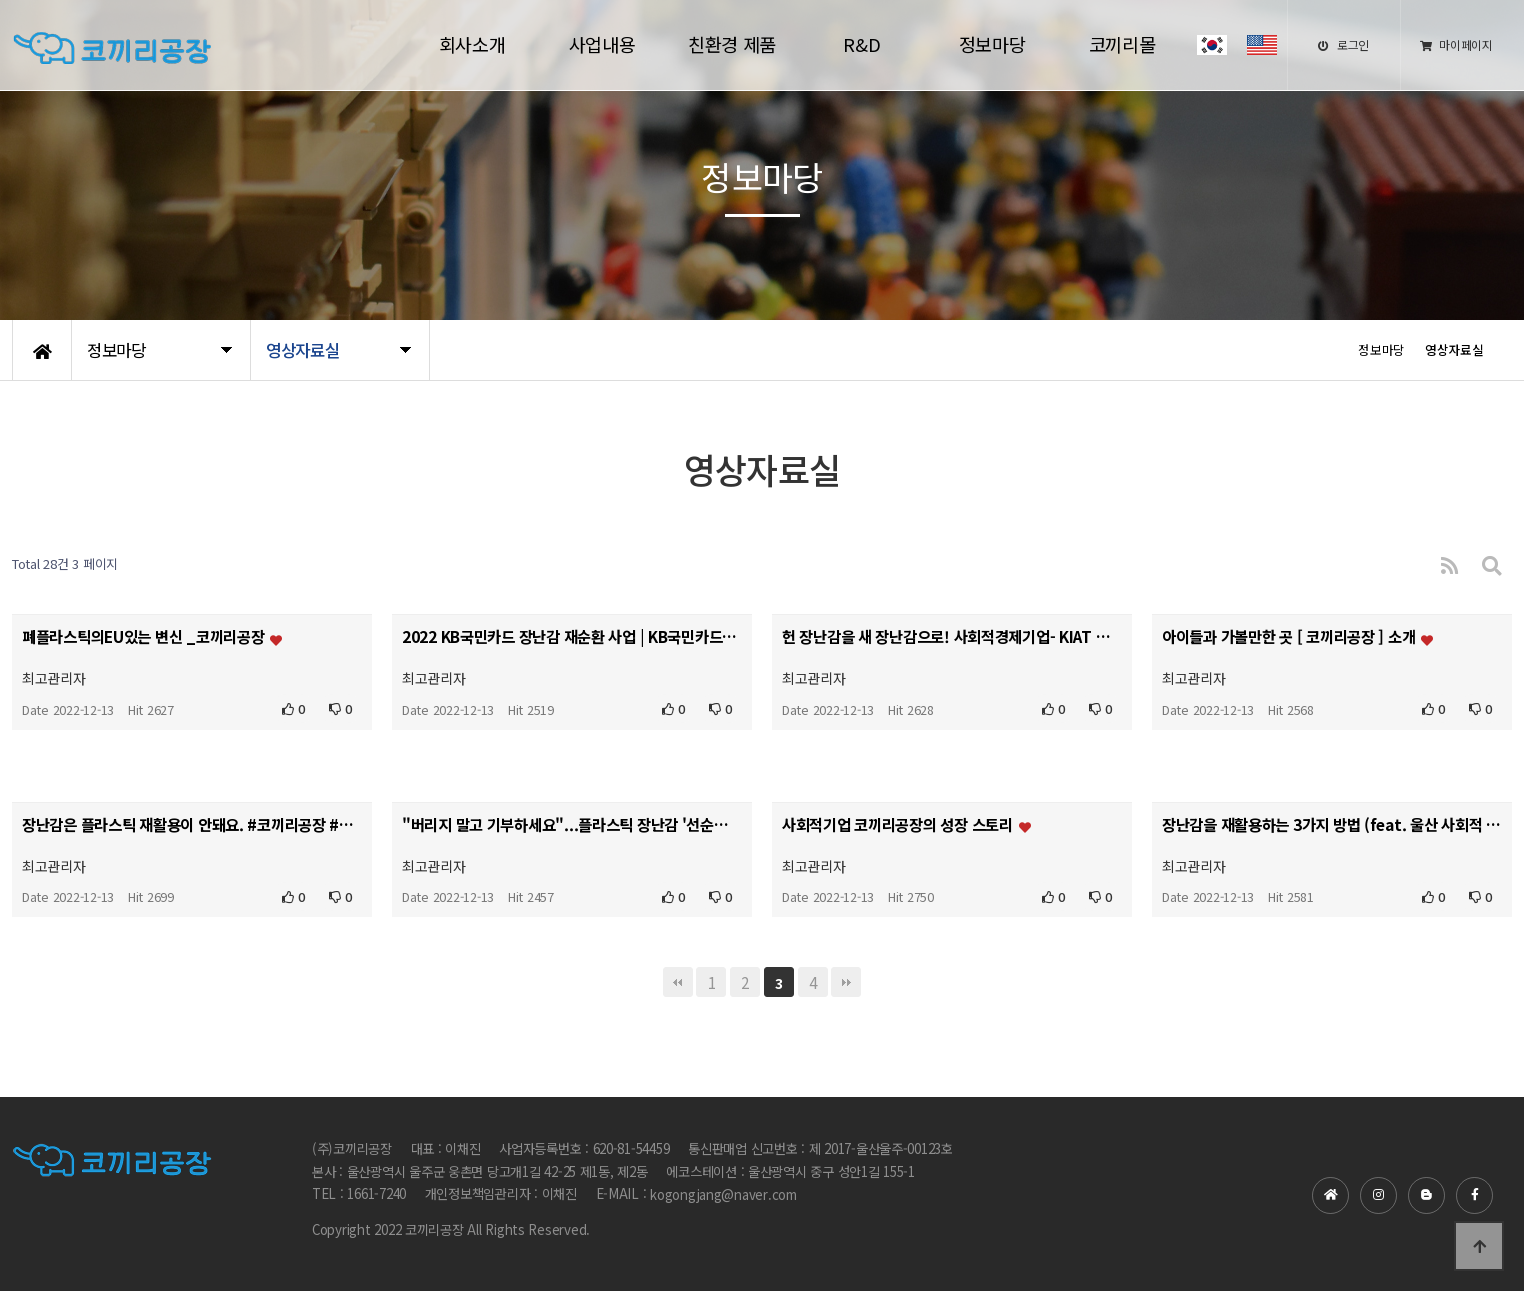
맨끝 (846, 982)
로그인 (1343, 44)
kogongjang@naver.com (723, 1194)
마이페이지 (1456, 44)
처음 (678, 982)
